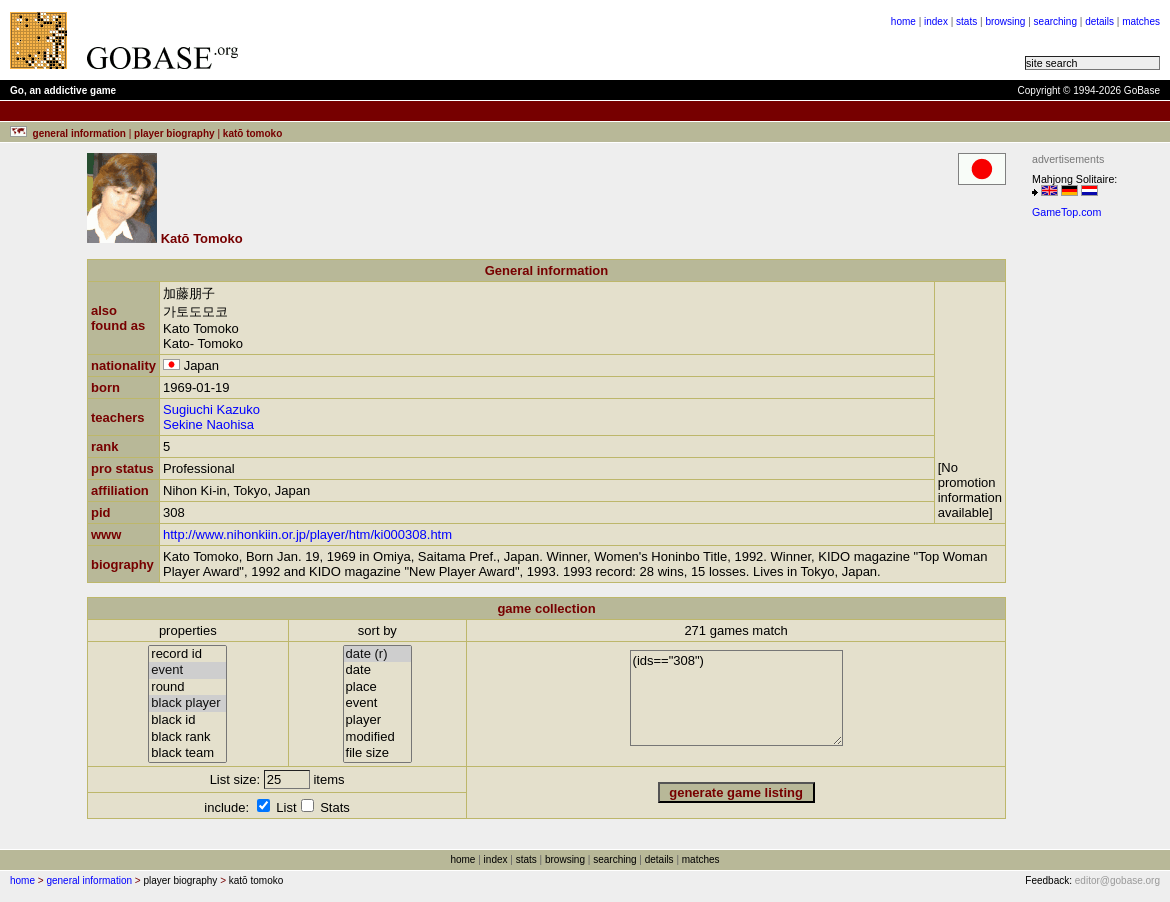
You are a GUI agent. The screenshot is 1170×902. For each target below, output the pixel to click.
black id (187, 720)
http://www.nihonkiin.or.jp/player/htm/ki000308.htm (307, 534)
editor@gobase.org (1117, 880)
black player (187, 703)
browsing (1005, 21)
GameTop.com (1066, 212)
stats (966, 21)
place (378, 687)
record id (187, 654)
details (1099, 21)
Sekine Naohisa (208, 424)
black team (187, 753)
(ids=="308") (736, 698)
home (903, 21)
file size (378, 753)
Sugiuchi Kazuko (211, 409)
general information (89, 880)
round (187, 687)
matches (1141, 21)
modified (378, 737)
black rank (187, 737)
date (378, 670)
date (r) (378, 654)
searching (1055, 21)
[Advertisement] (502, 40)
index (936, 21)
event (187, 670)
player (378, 720)
